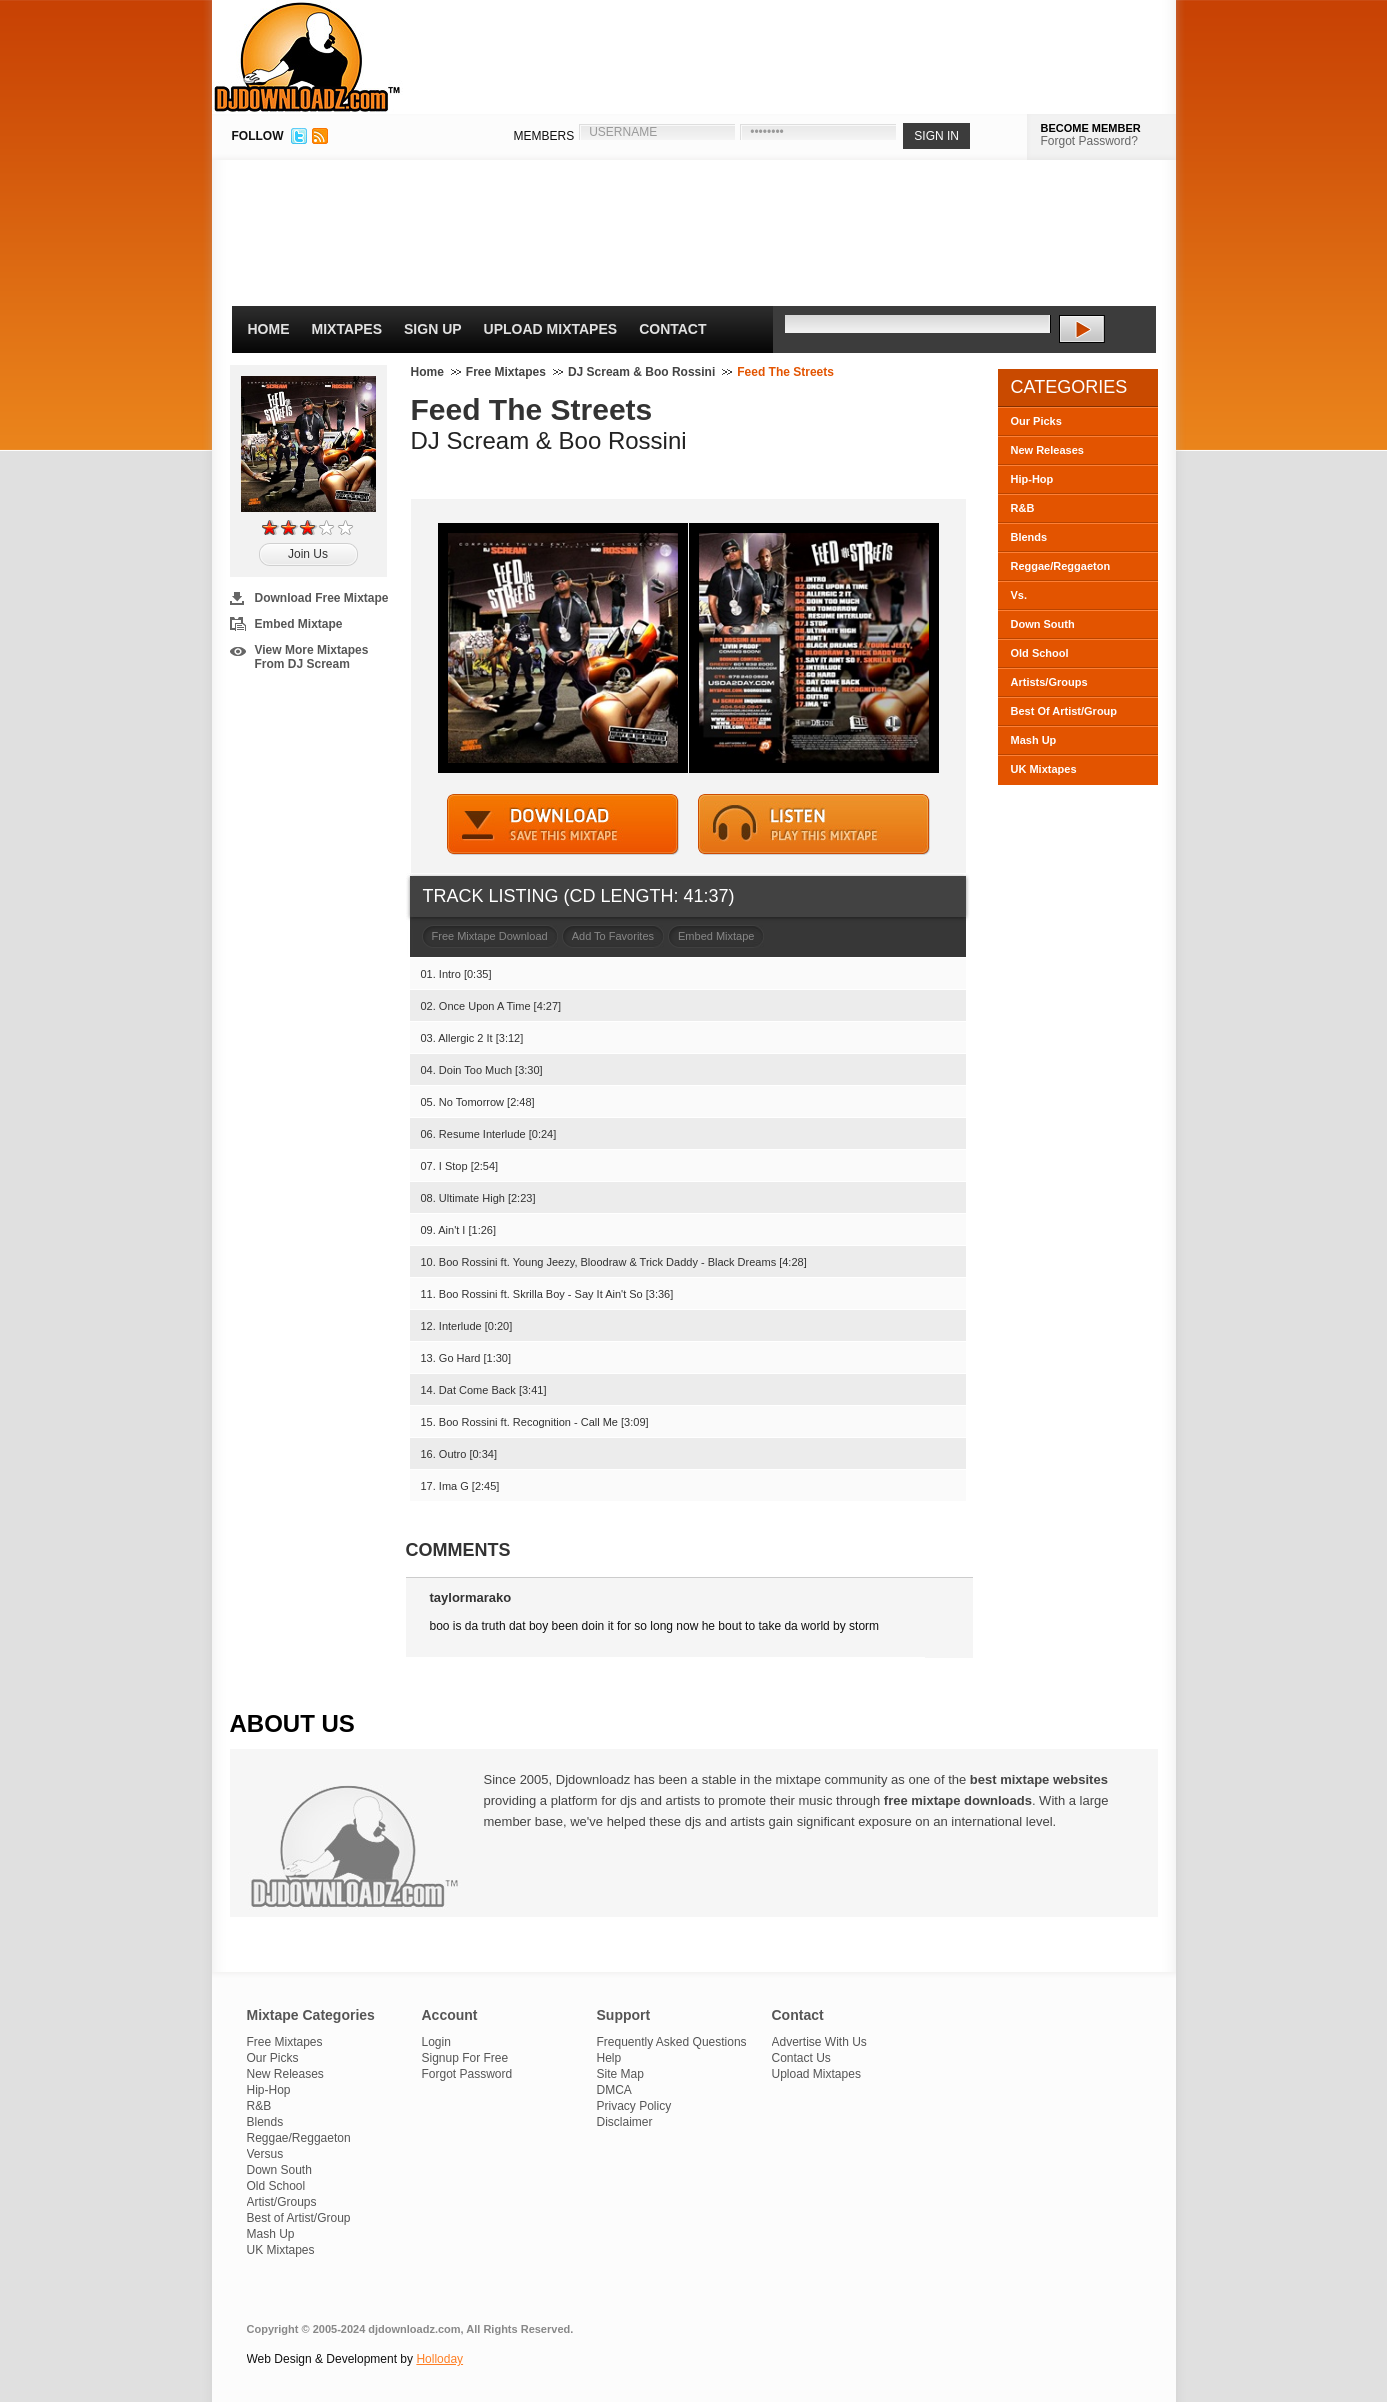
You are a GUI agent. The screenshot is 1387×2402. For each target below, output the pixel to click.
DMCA (614, 2090)
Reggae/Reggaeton (1061, 566)
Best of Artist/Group (299, 2218)
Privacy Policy (634, 2106)
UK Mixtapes (1044, 769)
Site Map (620, 2074)
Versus (265, 2154)
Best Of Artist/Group (1064, 711)
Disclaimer (625, 2122)
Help (609, 2058)
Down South (1043, 624)
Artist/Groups (282, 2202)
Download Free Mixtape (322, 598)
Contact (672, 329)
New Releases (1047, 450)
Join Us (308, 554)
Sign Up (433, 329)
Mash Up (1034, 740)
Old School (1040, 653)
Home (269, 329)
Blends (1029, 537)
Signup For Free (465, 2058)
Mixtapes (347, 329)
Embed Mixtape (299, 624)
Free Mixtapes (506, 372)
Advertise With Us (819, 2042)
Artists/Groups (1049, 682)
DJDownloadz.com (307, 57)
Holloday (439, 2359)
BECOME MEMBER (1091, 128)
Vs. (1019, 595)
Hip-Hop (1032, 479)
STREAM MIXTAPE (814, 824)
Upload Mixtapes (551, 329)
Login (436, 2042)
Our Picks (1036, 421)
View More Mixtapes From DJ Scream (312, 657)
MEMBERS (544, 136)
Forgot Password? (1089, 141)
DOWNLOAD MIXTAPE (563, 824)
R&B (1023, 508)
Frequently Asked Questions (672, 2042)
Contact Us (801, 2058)
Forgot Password (467, 2074)
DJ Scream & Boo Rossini (641, 372)
